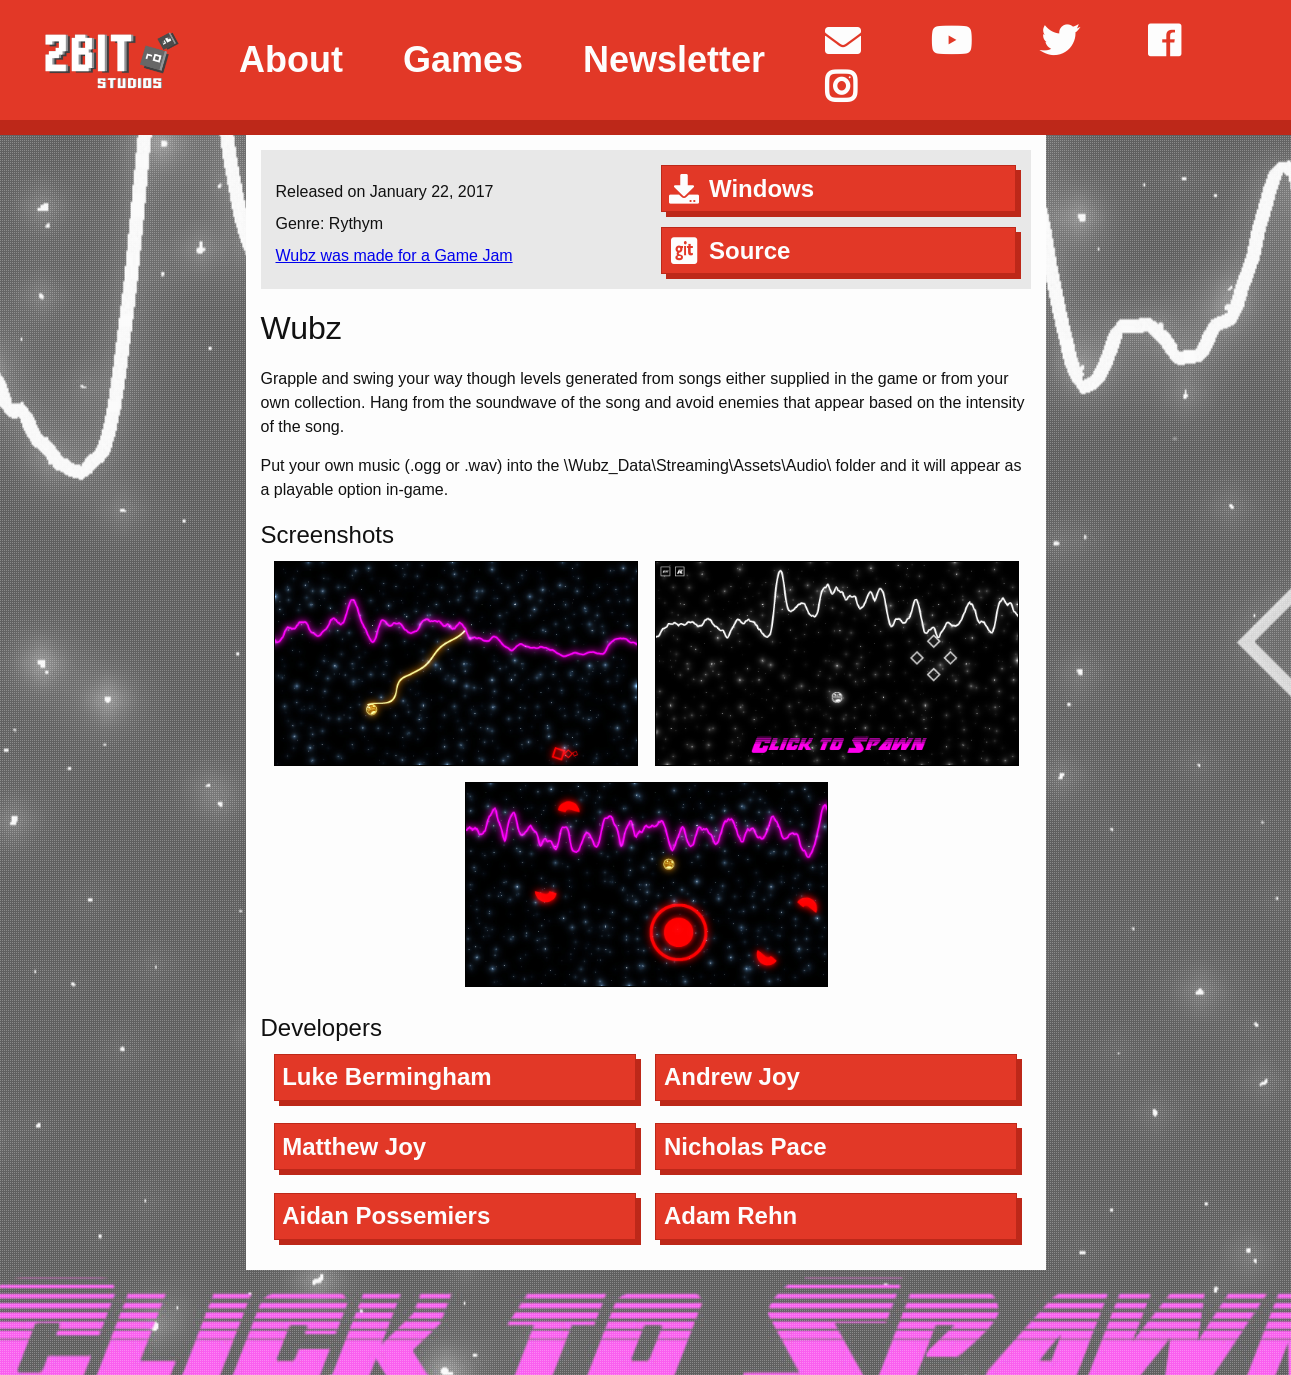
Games (463, 59)
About (291, 59)
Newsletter (674, 59)
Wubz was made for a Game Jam (394, 255)
